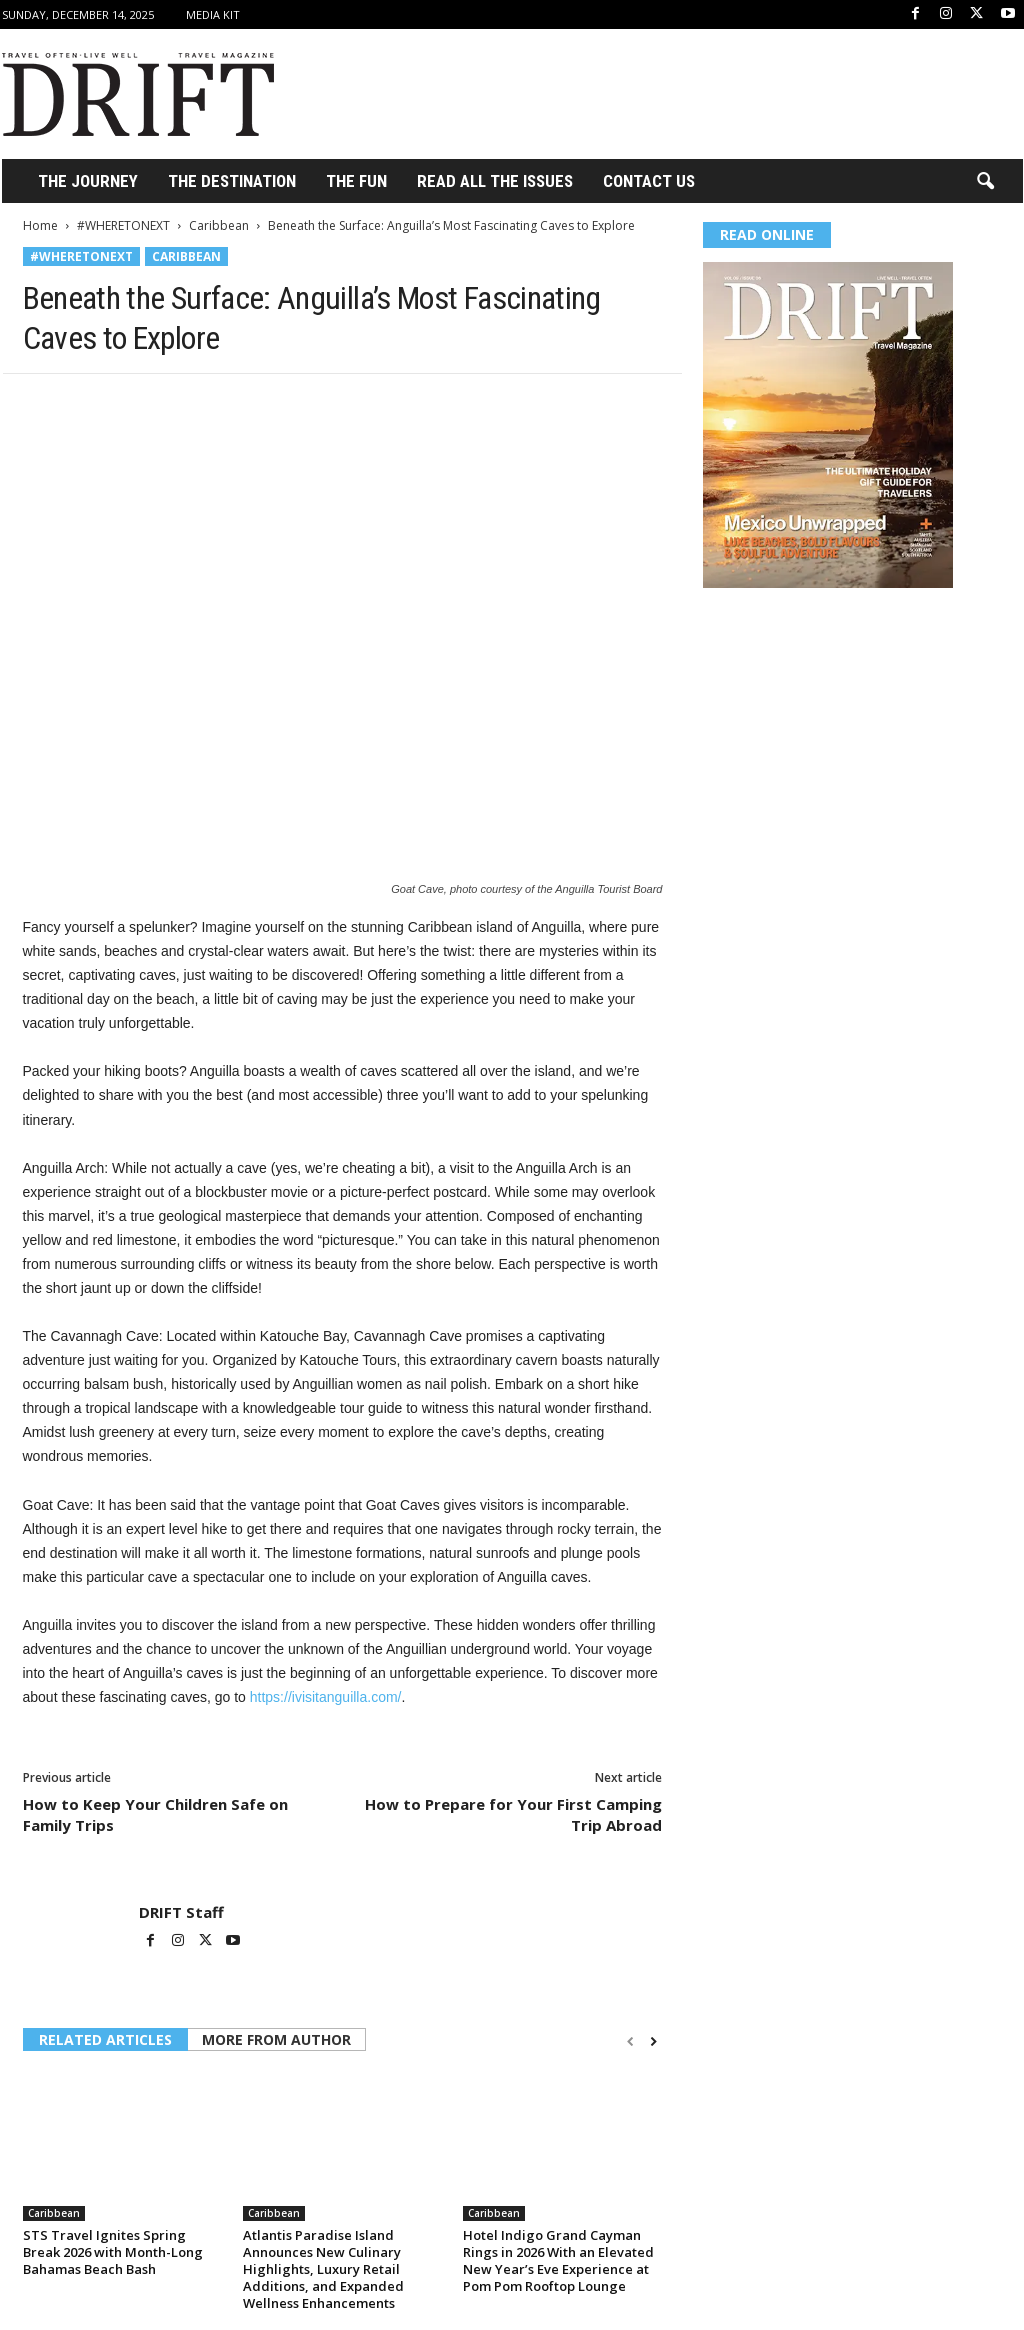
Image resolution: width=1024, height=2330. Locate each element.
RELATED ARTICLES (105, 2039)
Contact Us (649, 181)
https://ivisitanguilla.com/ (326, 1697)
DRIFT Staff (181, 1912)
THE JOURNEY (88, 181)
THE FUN (356, 181)
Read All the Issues (495, 181)
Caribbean (219, 225)
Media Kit (213, 14)
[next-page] (653, 2041)
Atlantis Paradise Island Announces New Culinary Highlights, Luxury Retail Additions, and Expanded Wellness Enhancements (323, 2269)
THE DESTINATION (232, 181)
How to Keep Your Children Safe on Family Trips (155, 1814)
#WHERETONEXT (123, 225)
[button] (985, 182)
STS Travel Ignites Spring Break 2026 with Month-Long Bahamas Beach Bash (113, 2252)
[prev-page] (630, 2041)
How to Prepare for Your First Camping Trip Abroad (513, 1814)
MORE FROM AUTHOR (276, 2039)
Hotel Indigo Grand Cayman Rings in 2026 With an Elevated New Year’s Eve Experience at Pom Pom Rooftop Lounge (558, 2260)
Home (40, 225)
